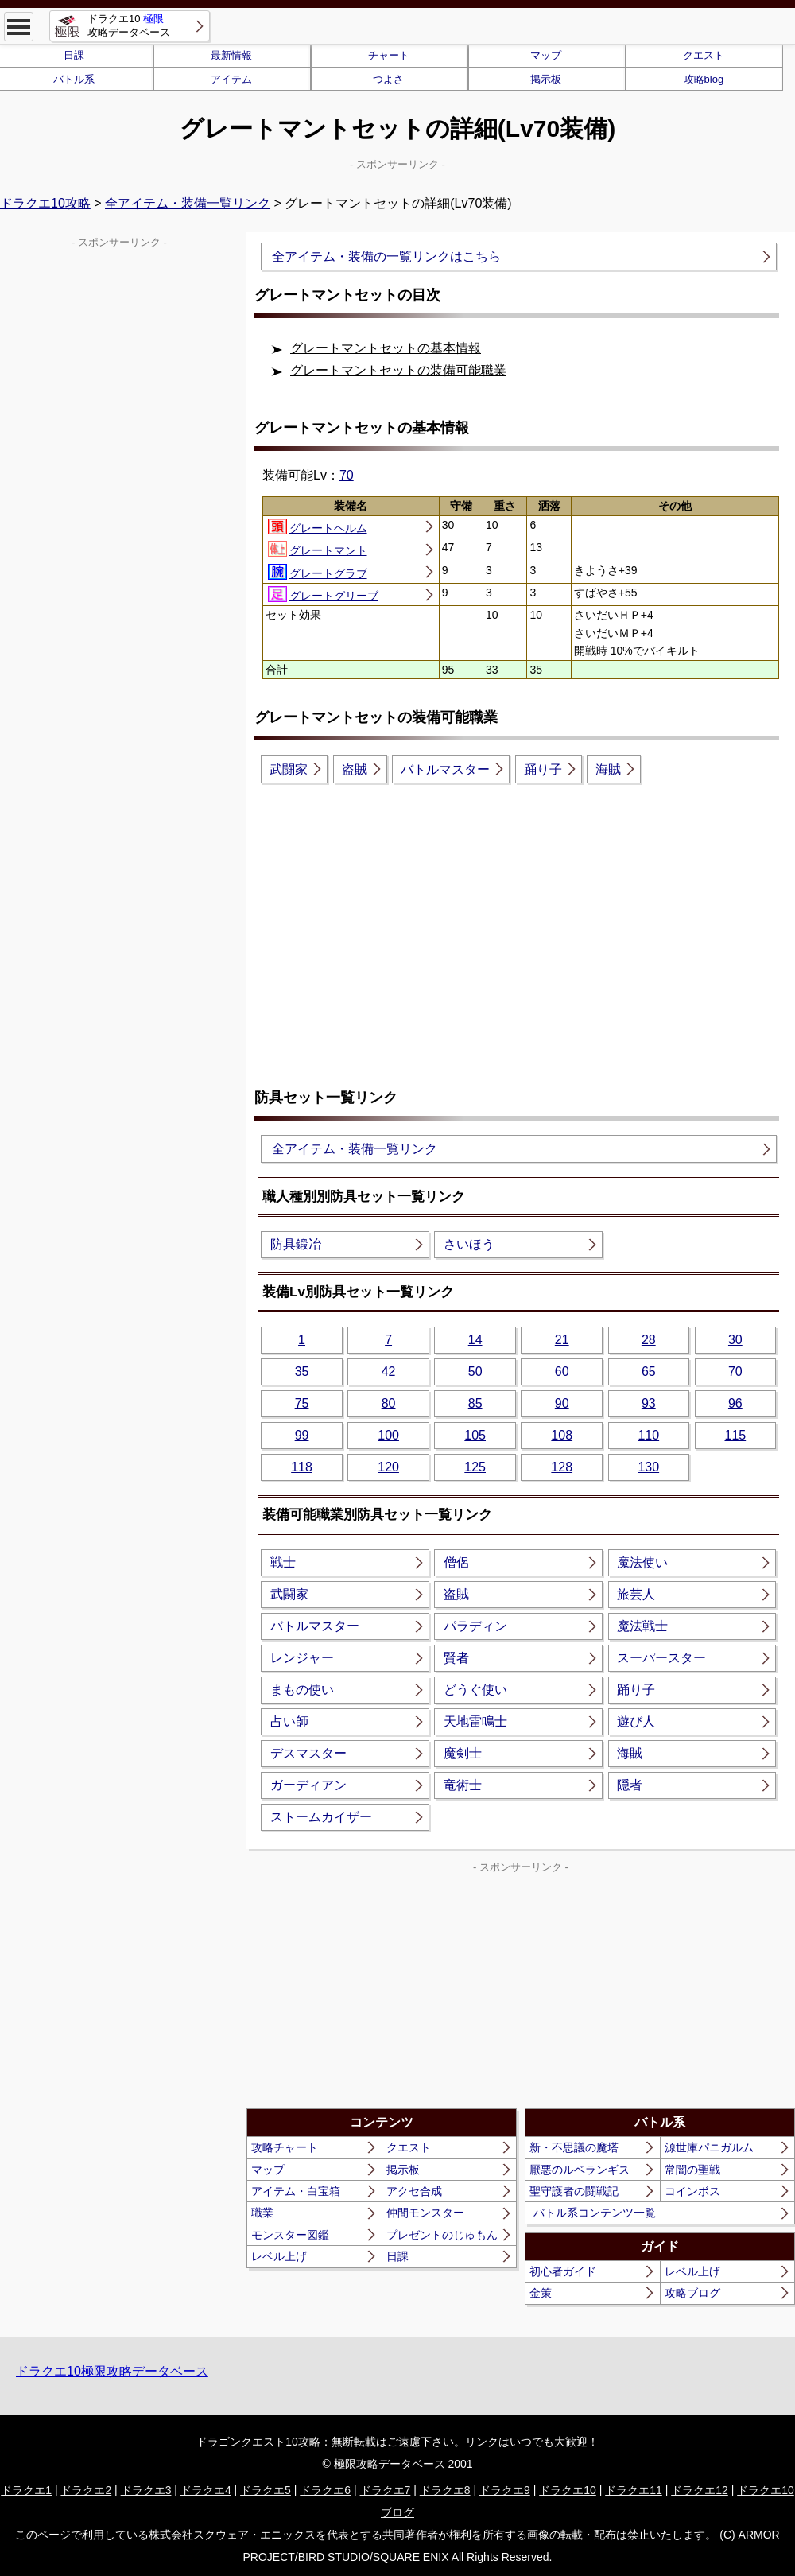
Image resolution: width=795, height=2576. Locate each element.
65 (649, 1371)
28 (649, 1339)
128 (561, 1467)
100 (388, 1435)
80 (389, 1403)
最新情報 (231, 55)
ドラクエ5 (265, 2490)
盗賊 (354, 769)
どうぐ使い (475, 1689)
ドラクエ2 (85, 2490)
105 (475, 1435)
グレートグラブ (317, 572)
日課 (397, 2256)
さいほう (469, 1244)
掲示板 (545, 79)
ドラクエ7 (385, 2490)
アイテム (231, 79)
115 (735, 1435)
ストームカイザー (321, 1817)
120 (388, 1467)
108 (561, 1435)
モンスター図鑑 (290, 2234)
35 (302, 1371)
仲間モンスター (425, 2212)
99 (302, 1435)
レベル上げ (279, 2256)
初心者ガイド (562, 2271)
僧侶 (456, 1562)
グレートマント (317, 549)
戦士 (283, 1562)
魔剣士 (463, 1753)
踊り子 (543, 769)
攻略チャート (284, 2147)
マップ (545, 55)
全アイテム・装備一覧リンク (187, 203)
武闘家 (289, 769)
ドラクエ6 (325, 2490)
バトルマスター (445, 769)
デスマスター (308, 1753)
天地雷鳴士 (475, 1721)
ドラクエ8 (445, 2490)
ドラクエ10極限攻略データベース (112, 2371)
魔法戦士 (642, 1626)
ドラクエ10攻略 (45, 203)
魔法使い (642, 1562)
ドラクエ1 (26, 2490)
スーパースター (661, 1658)
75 (302, 1403)
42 (389, 1371)
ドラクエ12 (699, 2490)
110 (648, 1435)
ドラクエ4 (205, 2490)
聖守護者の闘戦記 (574, 2191)
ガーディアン (308, 1785)
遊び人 (636, 1721)
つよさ (388, 79)
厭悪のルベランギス (579, 2169)
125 (475, 1467)
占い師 (289, 1721)
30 (735, 1339)
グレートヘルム (317, 526)
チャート (388, 55)
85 (475, 1403)
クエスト (703, 55)
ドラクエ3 (146, 2490)
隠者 (629, 1785)
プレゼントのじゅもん (442, 2234)
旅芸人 (636, 1594)
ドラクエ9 (504, 2490)
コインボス (692, 2191)
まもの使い (302, 1689)
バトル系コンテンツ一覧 (594, 2212)
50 (475, 1371)
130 (648, 1467)
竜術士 (463, 1785)
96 (735, 1403)
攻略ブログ (692, 2293)
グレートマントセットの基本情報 (385, 348)
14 (475, 1339)
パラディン (475, 1626)
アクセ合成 (414, 2191)
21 (562, 1339)
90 (562, 1403)
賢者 (456, 1658)
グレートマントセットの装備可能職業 (398, 370)
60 (562, 1371)
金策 (540, 2293)
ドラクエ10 (567, 2490)
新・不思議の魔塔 (574, 2147)
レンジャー (302, 1658)
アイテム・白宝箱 (295, 2191)
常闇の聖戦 (692, 2169)
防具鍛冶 (295, 1244)
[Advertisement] (520, 922)
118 (301, 1467)
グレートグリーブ (323, 594)
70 (346, 475)
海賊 (608, 769)
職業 (262, 2212)
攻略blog (704, 79)
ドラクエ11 (633, 2490)
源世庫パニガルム (709, 2147)
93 (649, 1403)
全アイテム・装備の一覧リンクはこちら (386, 256)
